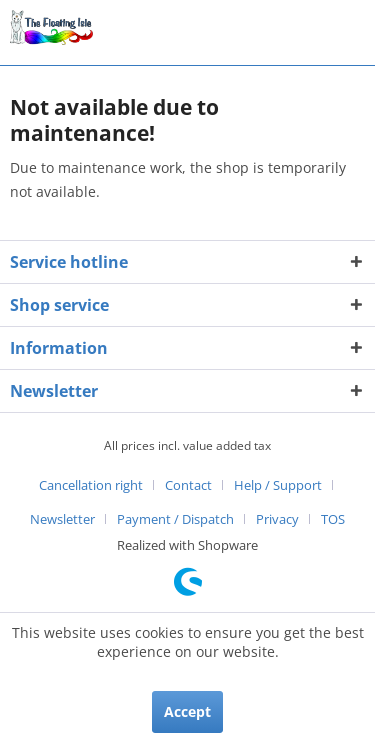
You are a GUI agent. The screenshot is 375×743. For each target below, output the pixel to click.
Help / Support (278, 485)
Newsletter (62, 519)
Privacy (277, 519)
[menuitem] (98, 485)
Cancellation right (91, 485)
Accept (187, 711)
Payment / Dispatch (175, 519)
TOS (333, 519)
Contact (188, 485)
